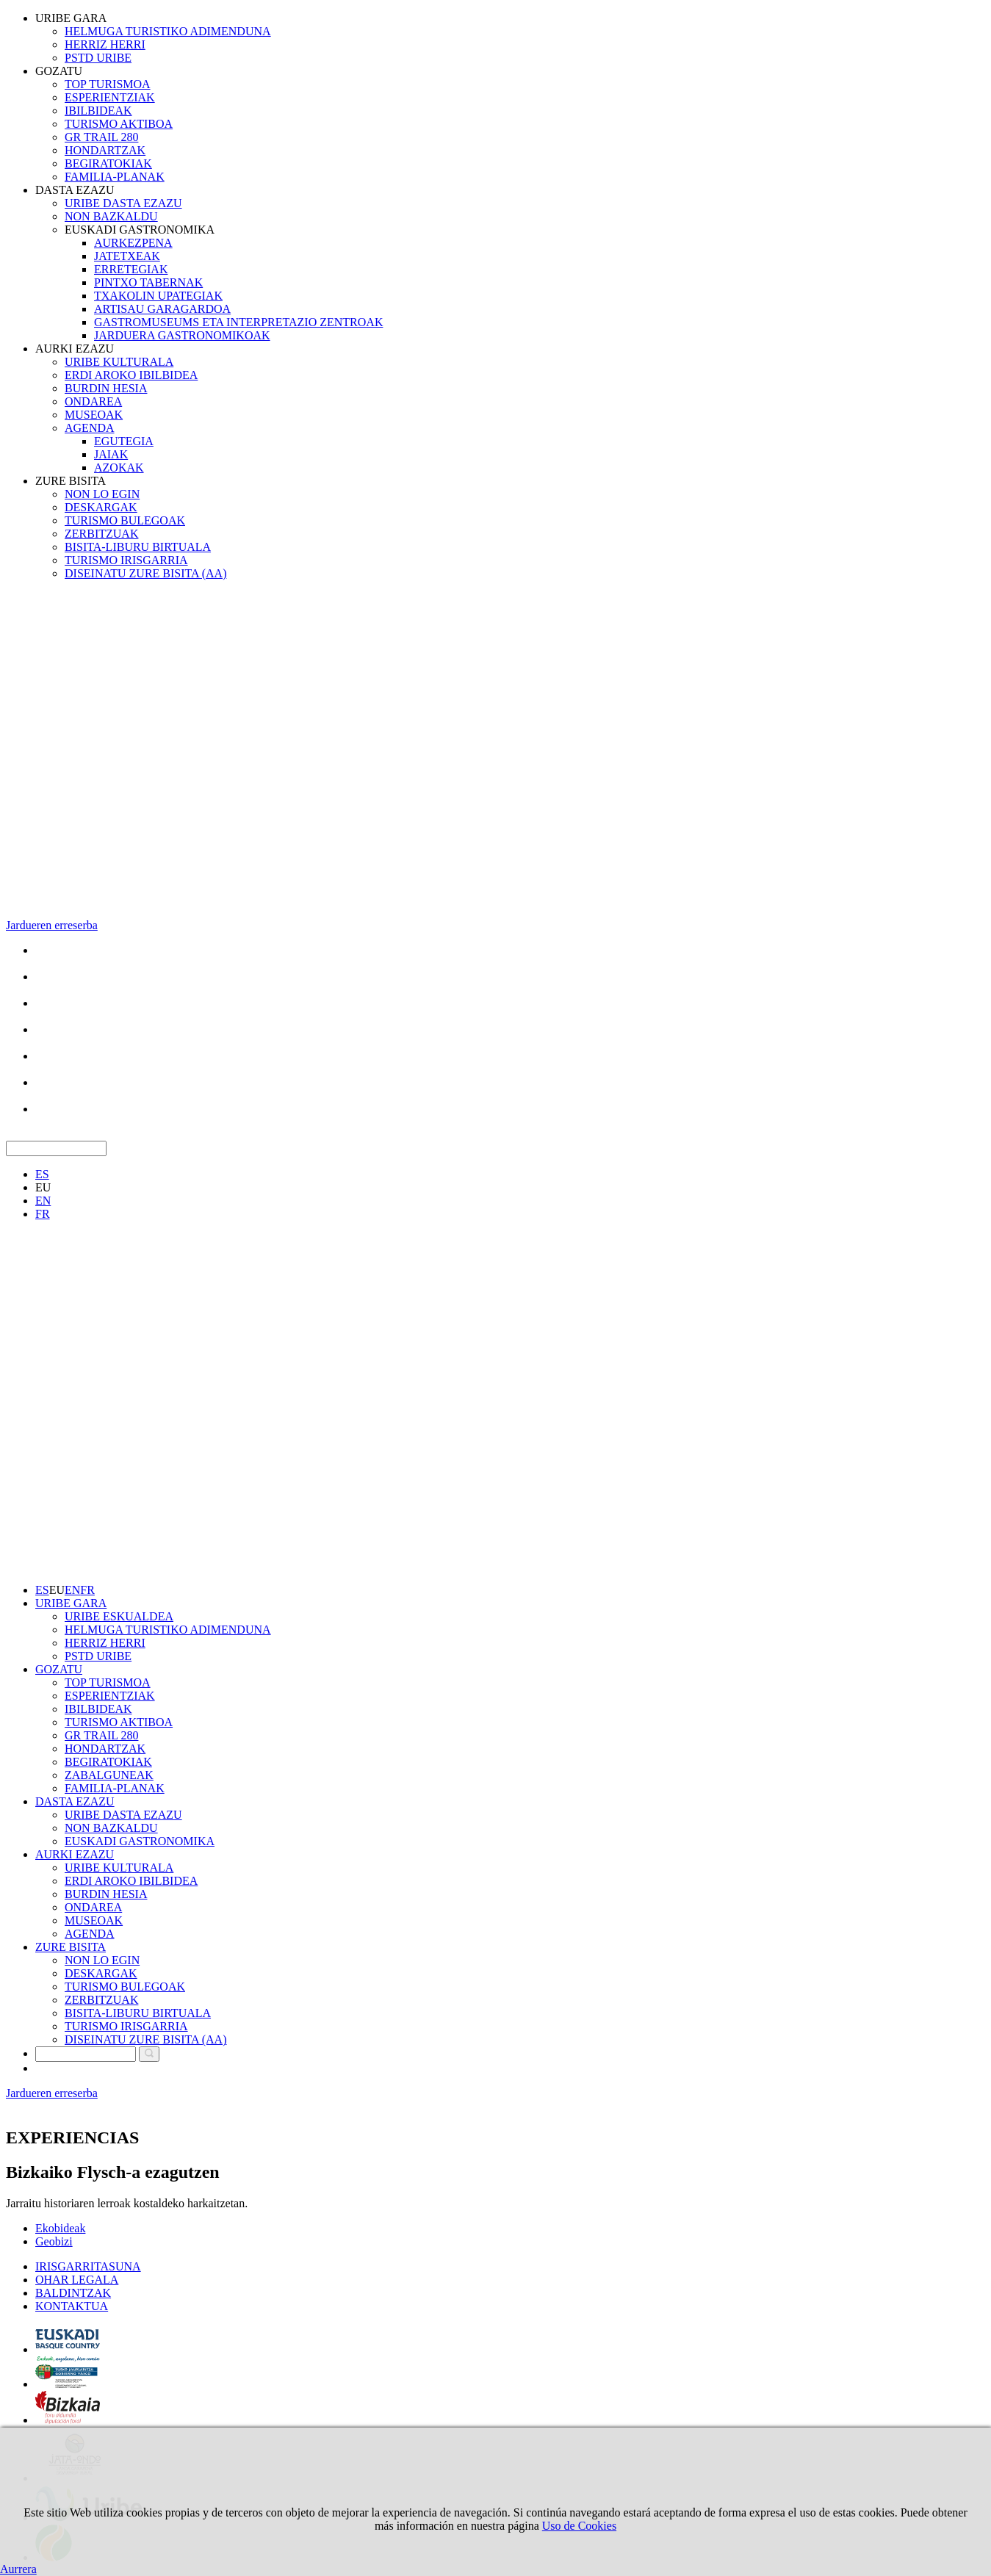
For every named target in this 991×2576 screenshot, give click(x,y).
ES (42, 1174)
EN (43, 1200)
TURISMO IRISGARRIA (126, 560)
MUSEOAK (94, 414)
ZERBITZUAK (101, 533)
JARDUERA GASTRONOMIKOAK (182, 335)
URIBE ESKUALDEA (119, 1616)
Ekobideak (60, 2228)
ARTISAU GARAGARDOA (162, 309)
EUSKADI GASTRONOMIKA (140, 229)
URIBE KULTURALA (119, 362)
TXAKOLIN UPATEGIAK (158, 295)
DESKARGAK (101, 507)
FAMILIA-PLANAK (115, 176)
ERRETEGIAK (130, 269)
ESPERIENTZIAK (110, 97)
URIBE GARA (71, 18)
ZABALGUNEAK (109, 1775)
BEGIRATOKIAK (108, 163)
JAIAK (111, 454)
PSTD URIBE (98, 57)
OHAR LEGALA (76, 2279)
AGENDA (90, 428)
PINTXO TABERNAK (148, 282)
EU (43, 1187)
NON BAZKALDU (111, 216)
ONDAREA (93, 401)
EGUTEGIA (124, 441)
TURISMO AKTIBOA (119, 124)
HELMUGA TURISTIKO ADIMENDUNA (168, 31)
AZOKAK (119, 467)
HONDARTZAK (105, 150)
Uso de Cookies (579, 2525)
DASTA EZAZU (75, 190)
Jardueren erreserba (52, 925)
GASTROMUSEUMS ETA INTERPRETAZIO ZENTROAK (238, 322)
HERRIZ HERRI (105, 44)
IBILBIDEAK (98, 110)
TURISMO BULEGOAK (125, 520)
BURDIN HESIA (106, 388)
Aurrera (18, 2569)
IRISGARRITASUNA (88, 2266)
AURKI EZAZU (74, 348)
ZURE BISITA (70, 481)
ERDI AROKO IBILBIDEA (131, 375)
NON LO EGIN (102, 494)
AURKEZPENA (133, 243)
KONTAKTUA (71, 2306)
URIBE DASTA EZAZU (123, 203)
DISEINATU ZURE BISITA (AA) (145, 573)
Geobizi (54, 2241)
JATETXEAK (127, 256)
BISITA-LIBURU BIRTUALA (138, 547)
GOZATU (58, 71)
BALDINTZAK (73, 2293)
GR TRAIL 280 (101, 137)
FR (42, 1214)
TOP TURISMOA (108, 84)
